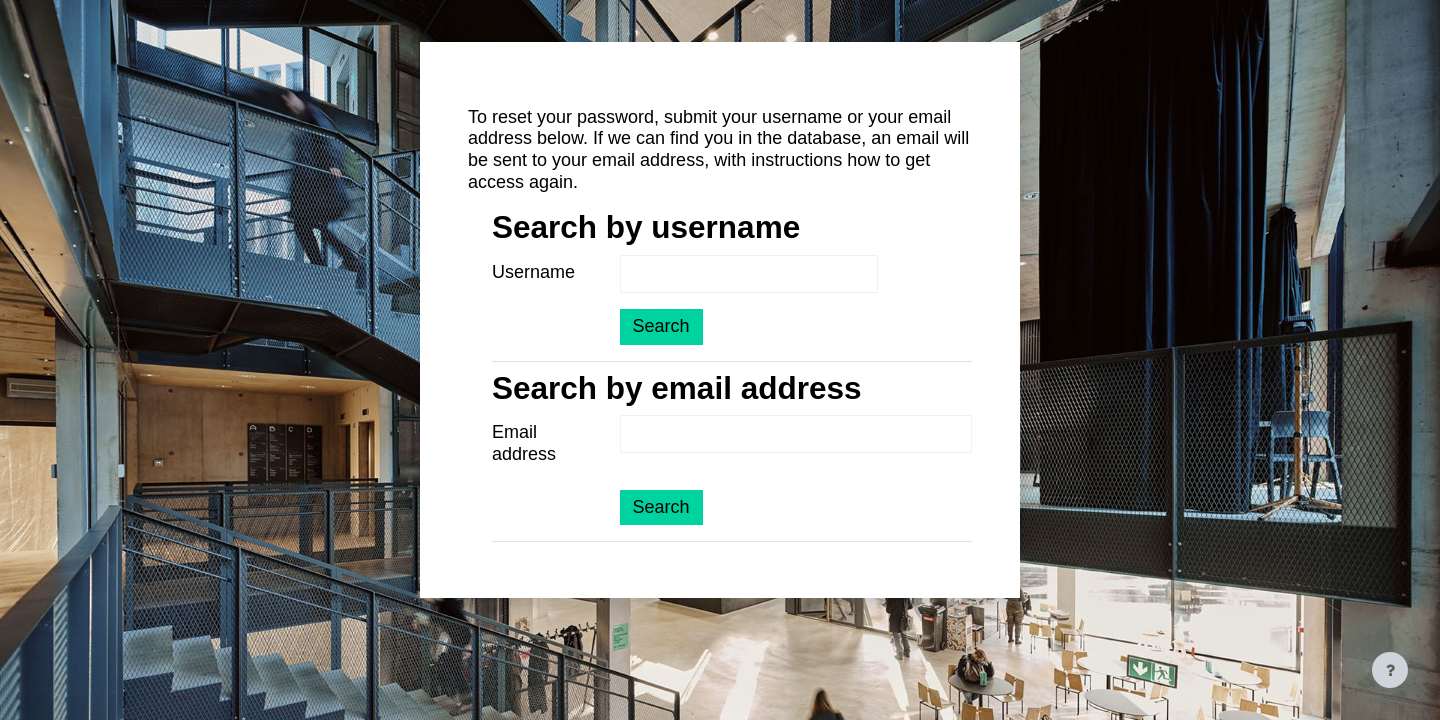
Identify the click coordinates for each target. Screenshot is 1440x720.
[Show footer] (1390, 670)
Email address (524, 443)
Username (533, 272)
